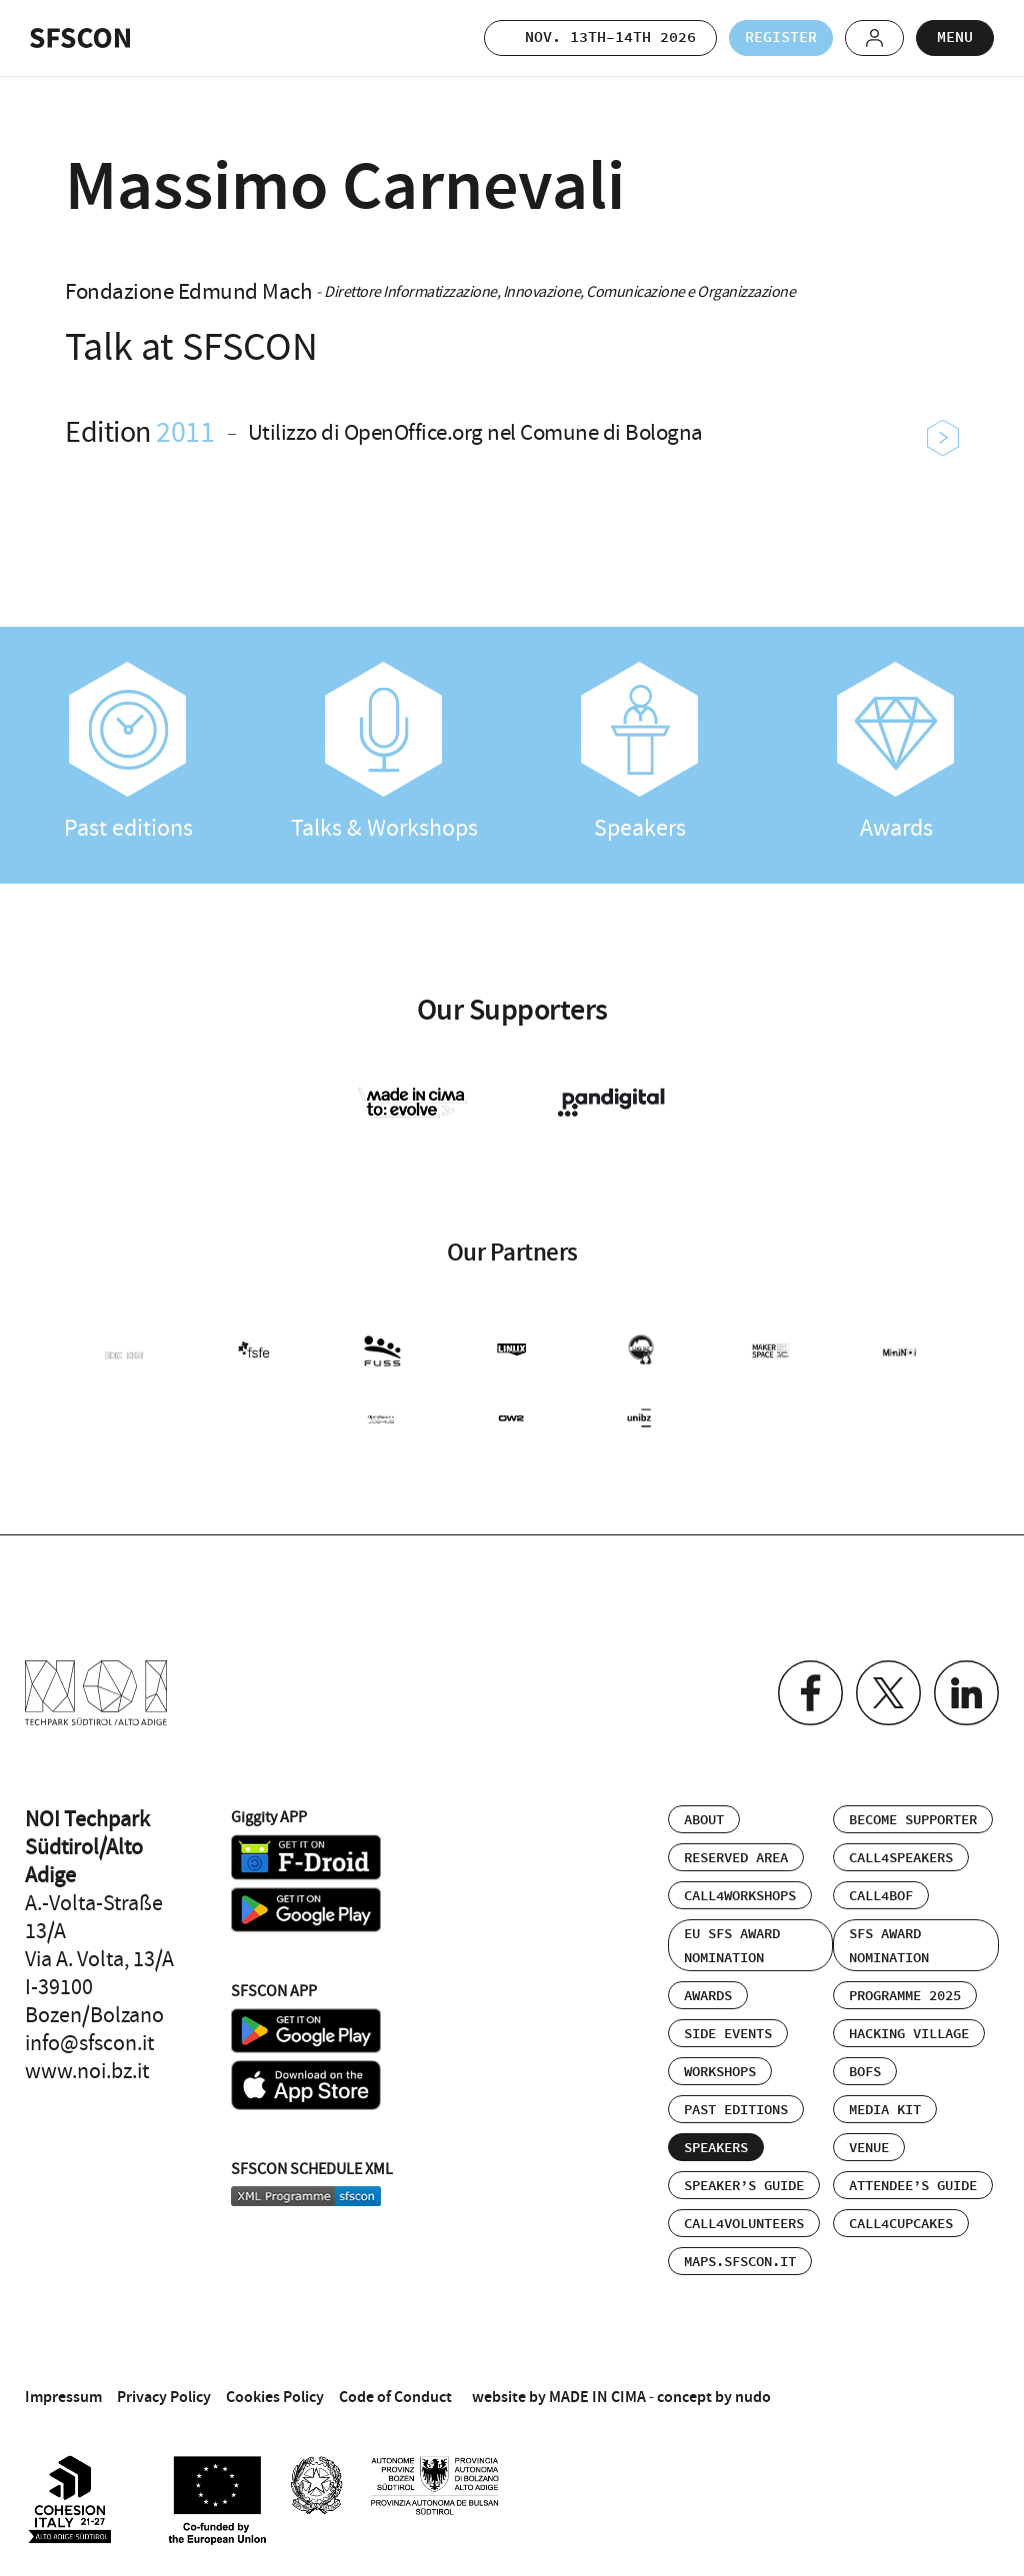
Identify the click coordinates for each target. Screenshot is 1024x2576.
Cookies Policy (275, 2396)
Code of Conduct (395, 2396)
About (704, 1820)
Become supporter (913, 1820)
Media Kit (885, 2110)
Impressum (63, 2396)
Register (781, 37)
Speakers (640, 753)
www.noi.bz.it (87, 2071)
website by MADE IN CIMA (559, 2396)
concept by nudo (714, 2396)
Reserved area (736, 1858)
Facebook (810, 1692)
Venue (869, 2148)
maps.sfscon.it (740, 2262)
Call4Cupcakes (901, 2224)
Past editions (128, 753)
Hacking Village (909, 2034)
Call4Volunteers (744, 2224)
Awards (896, 753)
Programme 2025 (905, 1996)
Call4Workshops (740, 1896)
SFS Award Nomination (889, 1946)
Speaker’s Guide (744, 2186)
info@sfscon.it (89, 2043)
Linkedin (966, 1692)
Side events (728, 2034)
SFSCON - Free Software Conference (80, 38)
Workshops (720, 2072)
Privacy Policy (164, 2396)
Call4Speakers (901, 1858)
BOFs (865, 2072)
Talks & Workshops (384, 753)
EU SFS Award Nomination (732, 1946)
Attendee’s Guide (913, 2186)
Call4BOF (881, 1896)
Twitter (888, 1692)
